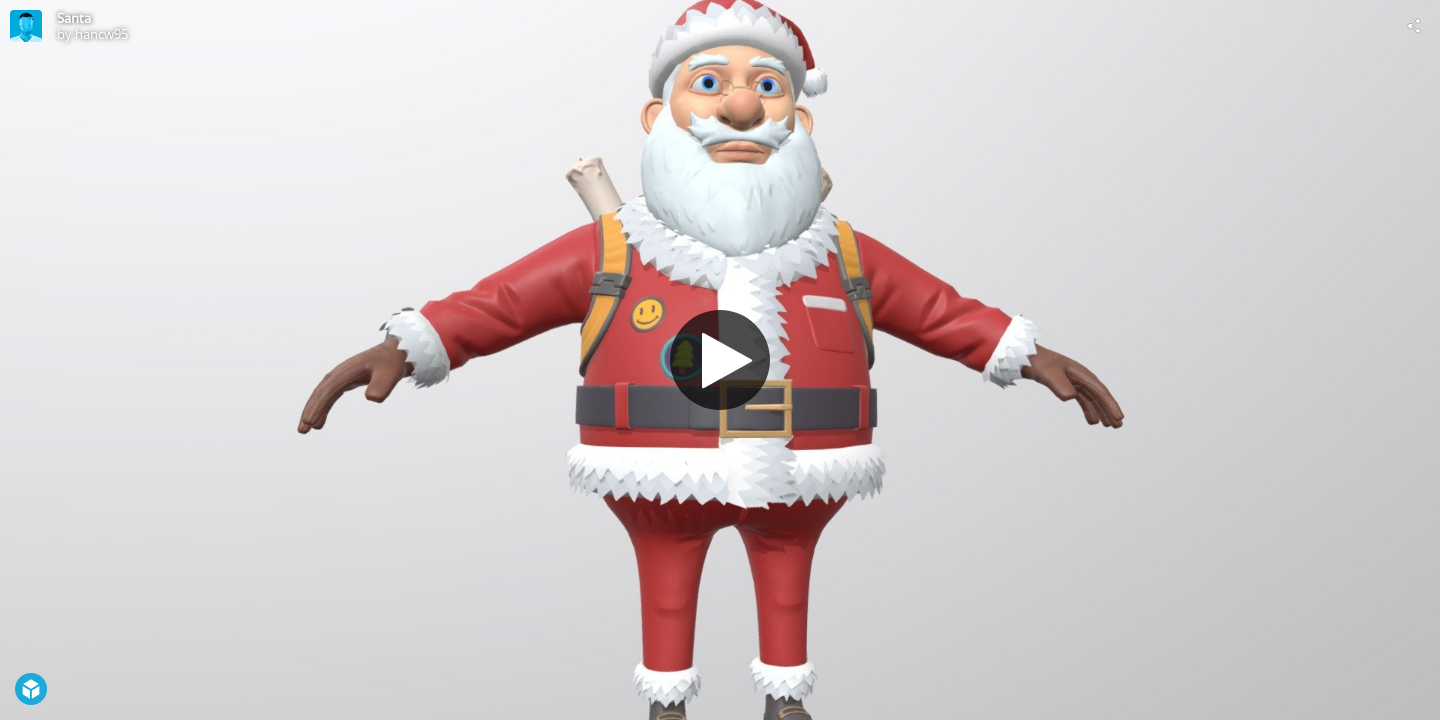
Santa (74, 18)
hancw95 (101, 34)
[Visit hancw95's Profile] (26, 26)
